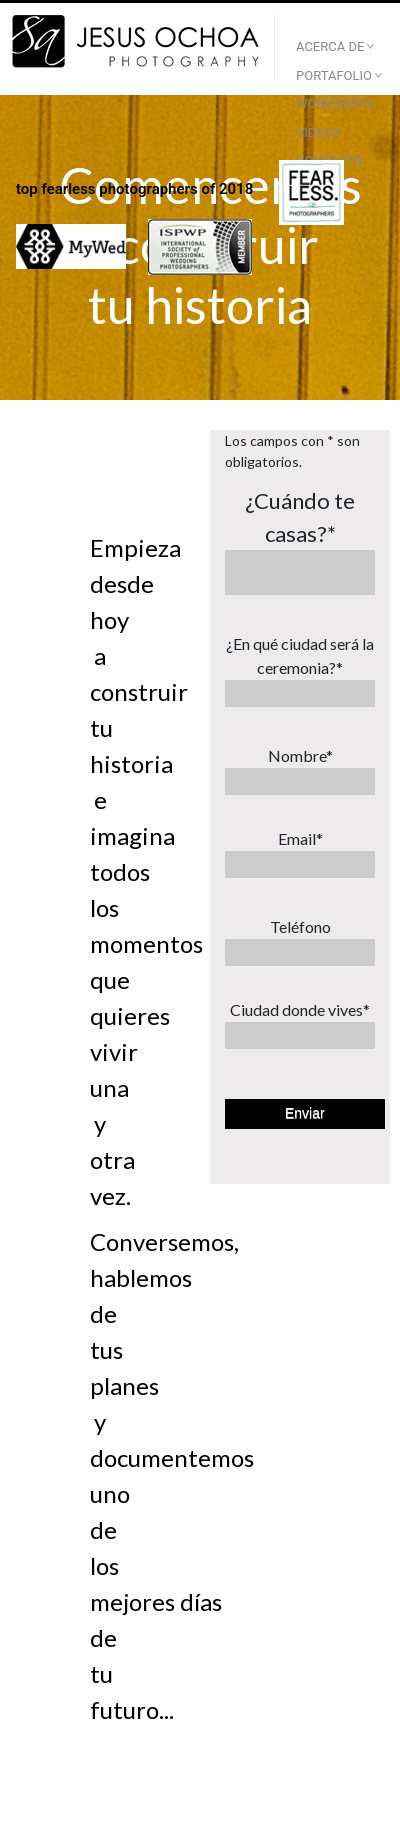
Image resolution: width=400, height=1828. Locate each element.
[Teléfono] (300, 952)
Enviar (305, 1113)
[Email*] (300, 864)
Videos (318, 132)
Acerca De (330, 46)
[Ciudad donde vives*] (300, 1035)
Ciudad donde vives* (300, 1009)
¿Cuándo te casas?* (300, 517)
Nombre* (300, 755)
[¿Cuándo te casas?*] (300, 572)
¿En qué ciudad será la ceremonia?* (300, 655)
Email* (300, 838)
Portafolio (334, 75)
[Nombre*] (300, 781)
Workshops (335, 103)
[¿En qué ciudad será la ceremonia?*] (300, 693)
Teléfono (300, 926)
